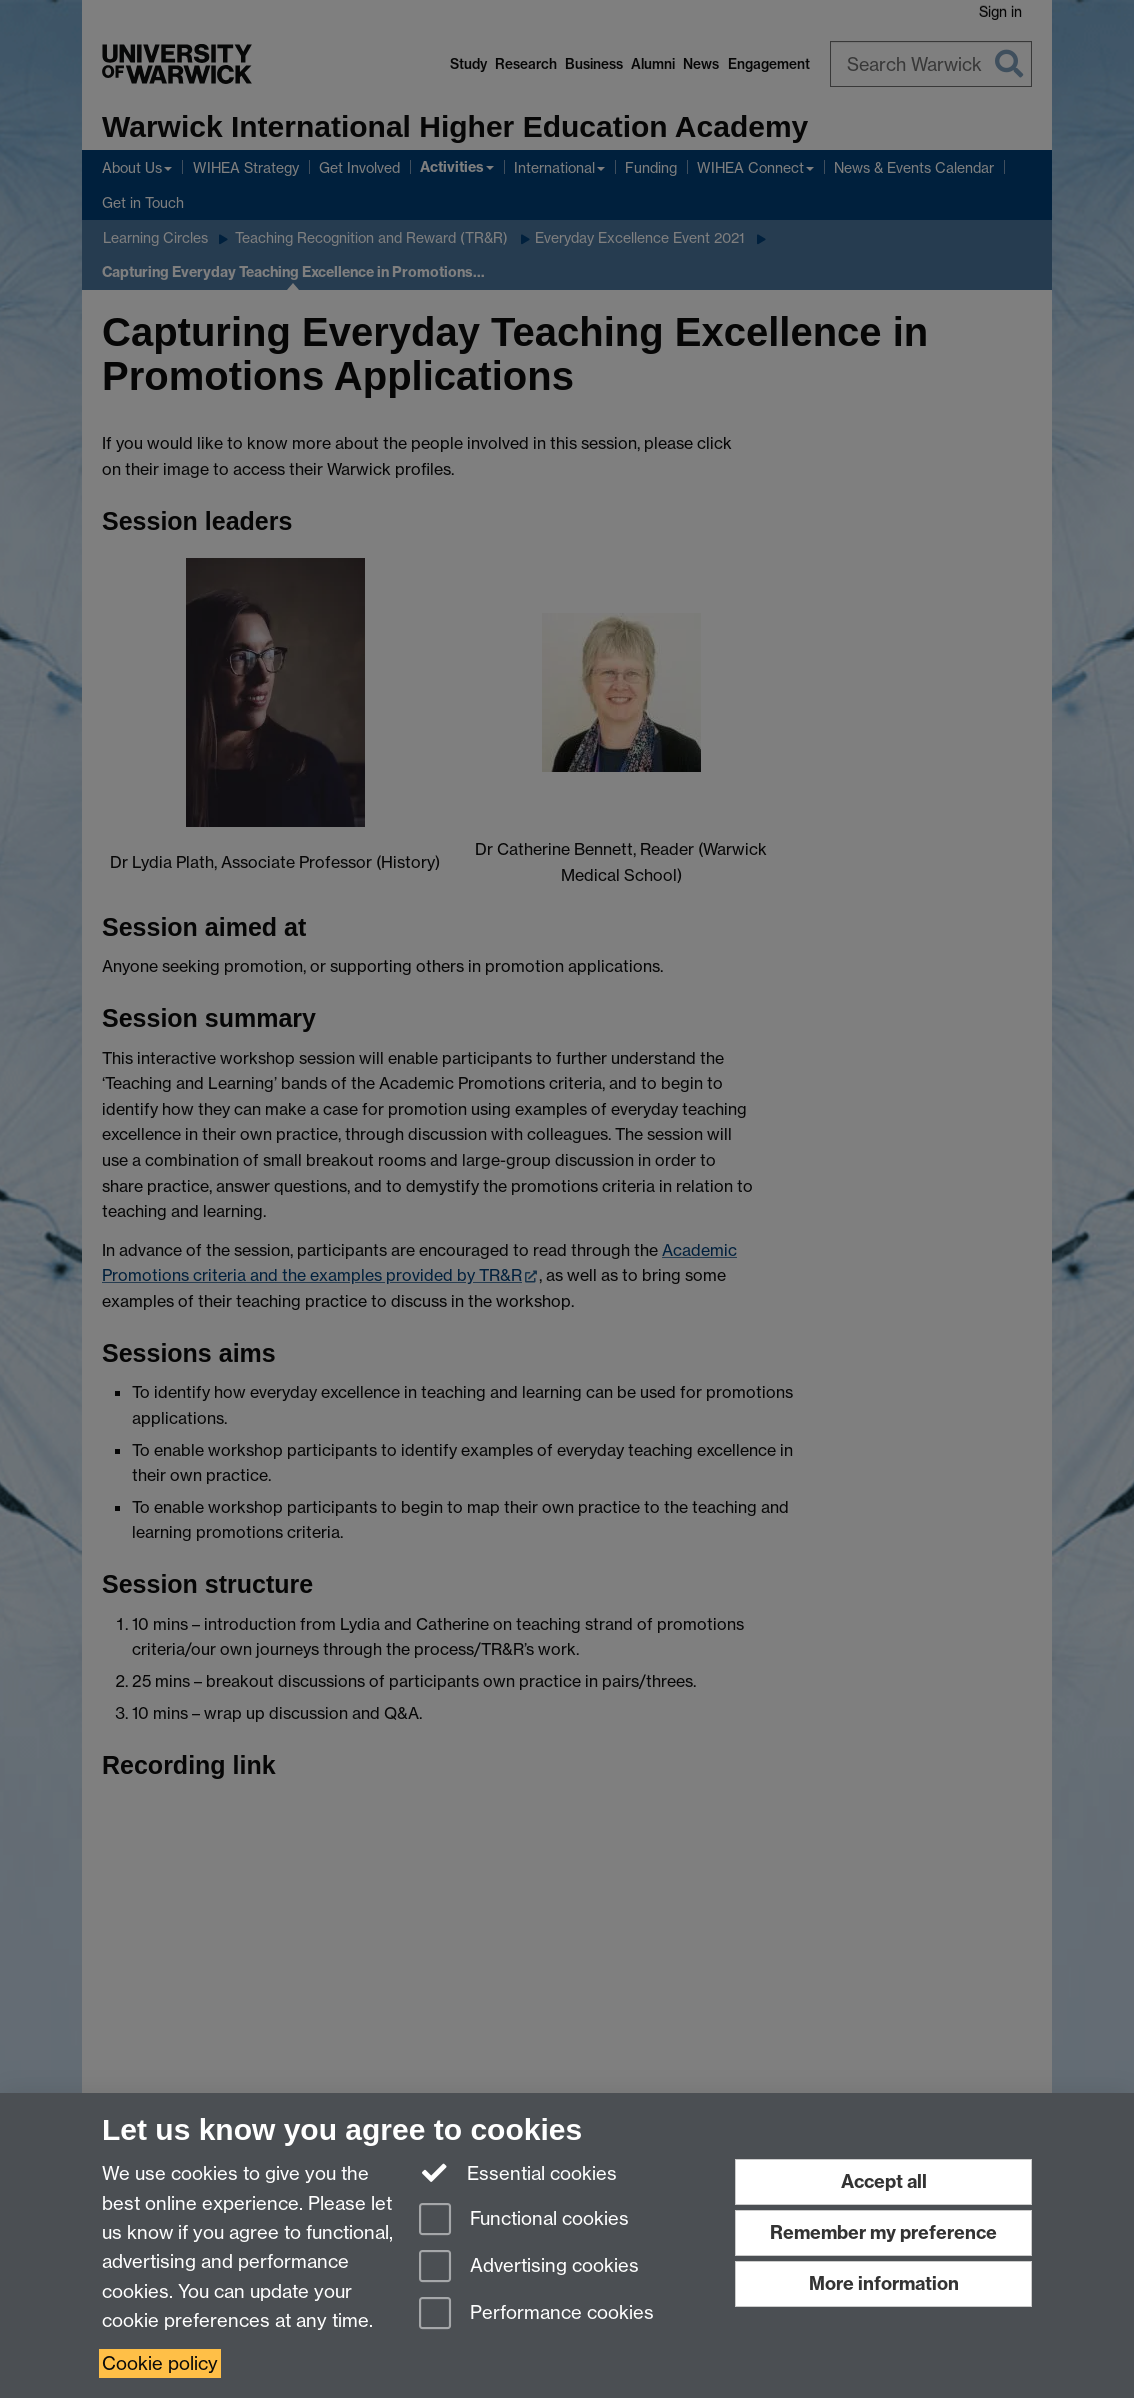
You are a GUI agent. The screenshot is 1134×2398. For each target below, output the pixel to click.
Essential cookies (518, 2172)
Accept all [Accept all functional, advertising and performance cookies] (884, 2181)
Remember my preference (883, 2232)
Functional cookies (524, 2220)
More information (884, 2283)
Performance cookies (536, 2314)
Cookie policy (160, 2363)
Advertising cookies (529, 2267)
